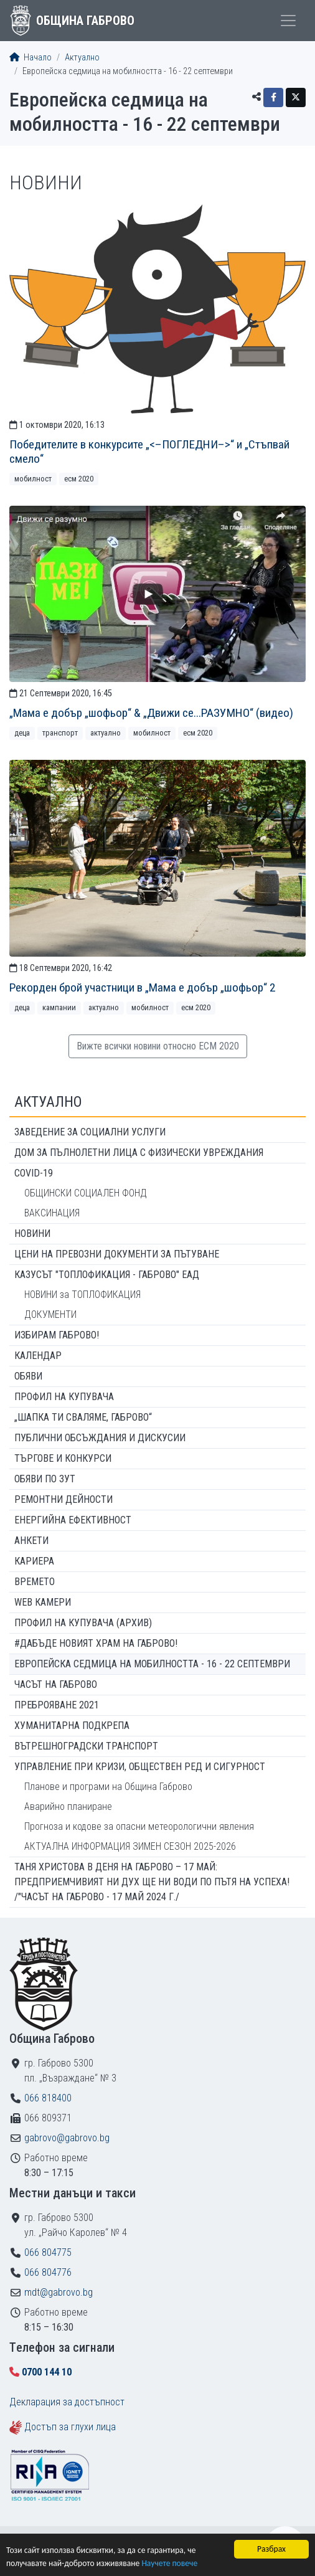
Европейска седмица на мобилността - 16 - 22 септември (152, 1664)
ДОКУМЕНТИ (50, 1314)
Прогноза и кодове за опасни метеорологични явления (139, 1826)
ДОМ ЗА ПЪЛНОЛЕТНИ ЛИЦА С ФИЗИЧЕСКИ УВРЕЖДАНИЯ (138, 1152)
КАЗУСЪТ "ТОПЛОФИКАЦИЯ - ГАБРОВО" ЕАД (106, 1275)
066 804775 (48, 2252)
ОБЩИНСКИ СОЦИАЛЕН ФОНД (85, 1193)
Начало (30, 57)
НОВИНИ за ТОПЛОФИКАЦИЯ (82, 1294)
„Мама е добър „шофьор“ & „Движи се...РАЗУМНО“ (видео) (151, 713)
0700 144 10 (47, 2372)
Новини (32, 1233)
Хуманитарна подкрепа (71, 1725)
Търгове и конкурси (62, 1458)
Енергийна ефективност (72, 1520)
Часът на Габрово (55, 1684)
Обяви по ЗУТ (44, 1479)
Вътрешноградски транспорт (86, 1746)
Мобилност (33, 478)
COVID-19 (33, 1173)
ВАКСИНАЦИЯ (52, 1213)
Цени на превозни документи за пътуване (116, 1254)
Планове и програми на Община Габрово (108, 1786)
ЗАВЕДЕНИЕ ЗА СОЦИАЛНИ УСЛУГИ (90, 1132)
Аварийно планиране (68, 1806)
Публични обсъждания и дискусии (100, 1438)
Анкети (31, 1540)
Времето (34, 1582)
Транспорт (60, 732)
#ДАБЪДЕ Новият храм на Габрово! (95, 1643)
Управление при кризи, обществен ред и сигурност (139, 1767)
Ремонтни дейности (63, 1499)
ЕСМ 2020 (78, 478)
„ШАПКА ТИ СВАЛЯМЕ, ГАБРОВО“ (83, 1417)
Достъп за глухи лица (70, 2427)
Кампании (59, 1007)
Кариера (34, 1561)
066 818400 (48, 2098)
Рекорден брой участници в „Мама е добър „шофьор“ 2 (142, 987)
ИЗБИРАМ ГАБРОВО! (56, 1335)
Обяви (28, 1376)
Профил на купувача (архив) (83, 1623)
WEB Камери (42, 1602)
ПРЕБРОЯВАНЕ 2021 (56, 1705)
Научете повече (169, 2563)
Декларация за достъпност (67, 2402)
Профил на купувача (64, 1397)
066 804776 (48, 2272)
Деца (22, 732)
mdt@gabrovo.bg (58, 2292)
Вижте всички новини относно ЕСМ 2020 (158, 1046)
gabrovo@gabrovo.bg (67, 2138)
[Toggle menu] (288, 20)
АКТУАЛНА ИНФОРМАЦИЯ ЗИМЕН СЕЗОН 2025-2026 (130, 1846)
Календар (38, 1355)
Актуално (82, 57)
